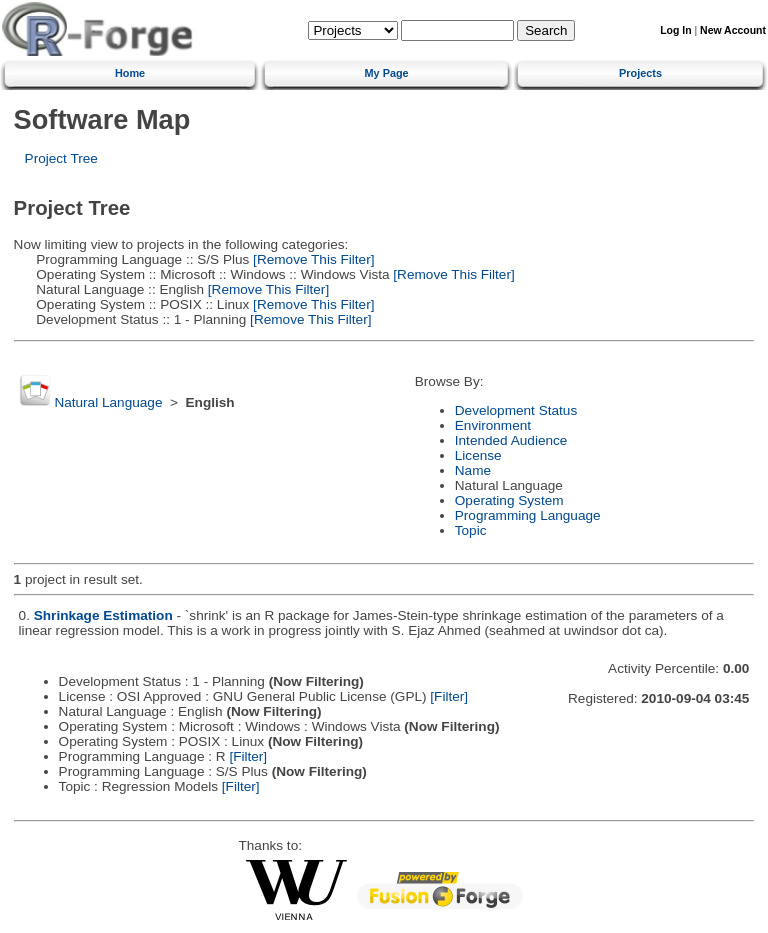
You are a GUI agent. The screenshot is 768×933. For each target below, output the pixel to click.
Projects (640, 73)
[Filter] (449, 696)
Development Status (516, 410)
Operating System (509, 500)
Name (473, 470)
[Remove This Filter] (311, 259)
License (478, 455)
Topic (471, 530)
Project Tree (61, 158)
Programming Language (528, 515)
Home (130, 73)
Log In (675, 30)
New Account (733, 30)
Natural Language (108, 402)
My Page (387, 73)
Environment (493, 425)
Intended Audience (511, 440)
